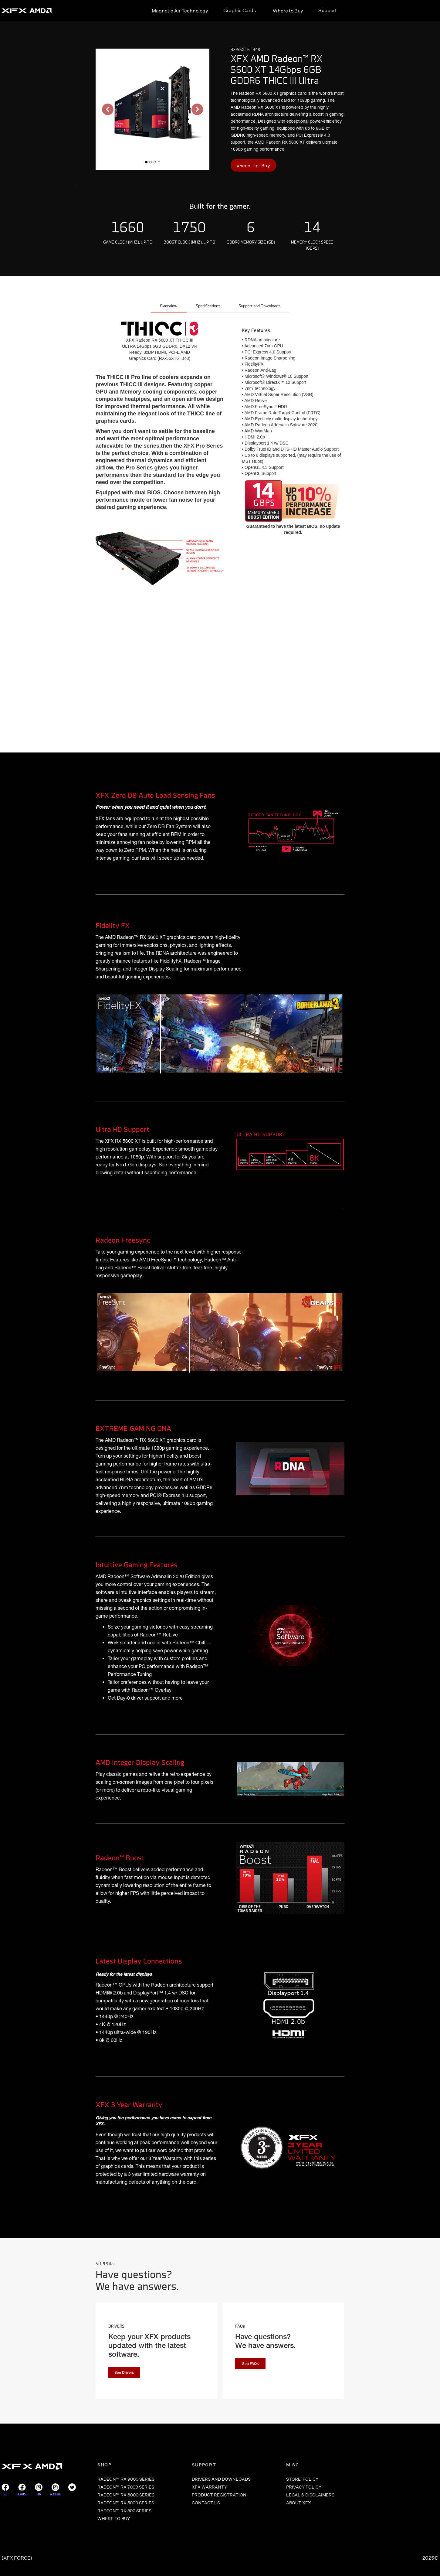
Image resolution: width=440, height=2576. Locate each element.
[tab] (169, 306)
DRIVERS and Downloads (221, 2479)
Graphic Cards (239, 10)
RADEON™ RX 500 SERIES (124, 2511)
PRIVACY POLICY (303, 2487)
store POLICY (302, 2479)
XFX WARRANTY (209, 2487)
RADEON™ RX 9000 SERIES (125, 2479)
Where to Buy (288, 11)
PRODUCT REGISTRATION (219, 2495)
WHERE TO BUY (113, 2518)
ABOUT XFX (298, 2503)
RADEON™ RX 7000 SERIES (125, 2487)
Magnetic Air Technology (180, 11)
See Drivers (124, 2372)
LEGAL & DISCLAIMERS (310, 2495)
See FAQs (250, 2364)
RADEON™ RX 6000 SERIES (125, 2495)
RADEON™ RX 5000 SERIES (125, 2503)
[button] (108, 109)
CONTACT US (206, 2503)
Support (327, 10)
